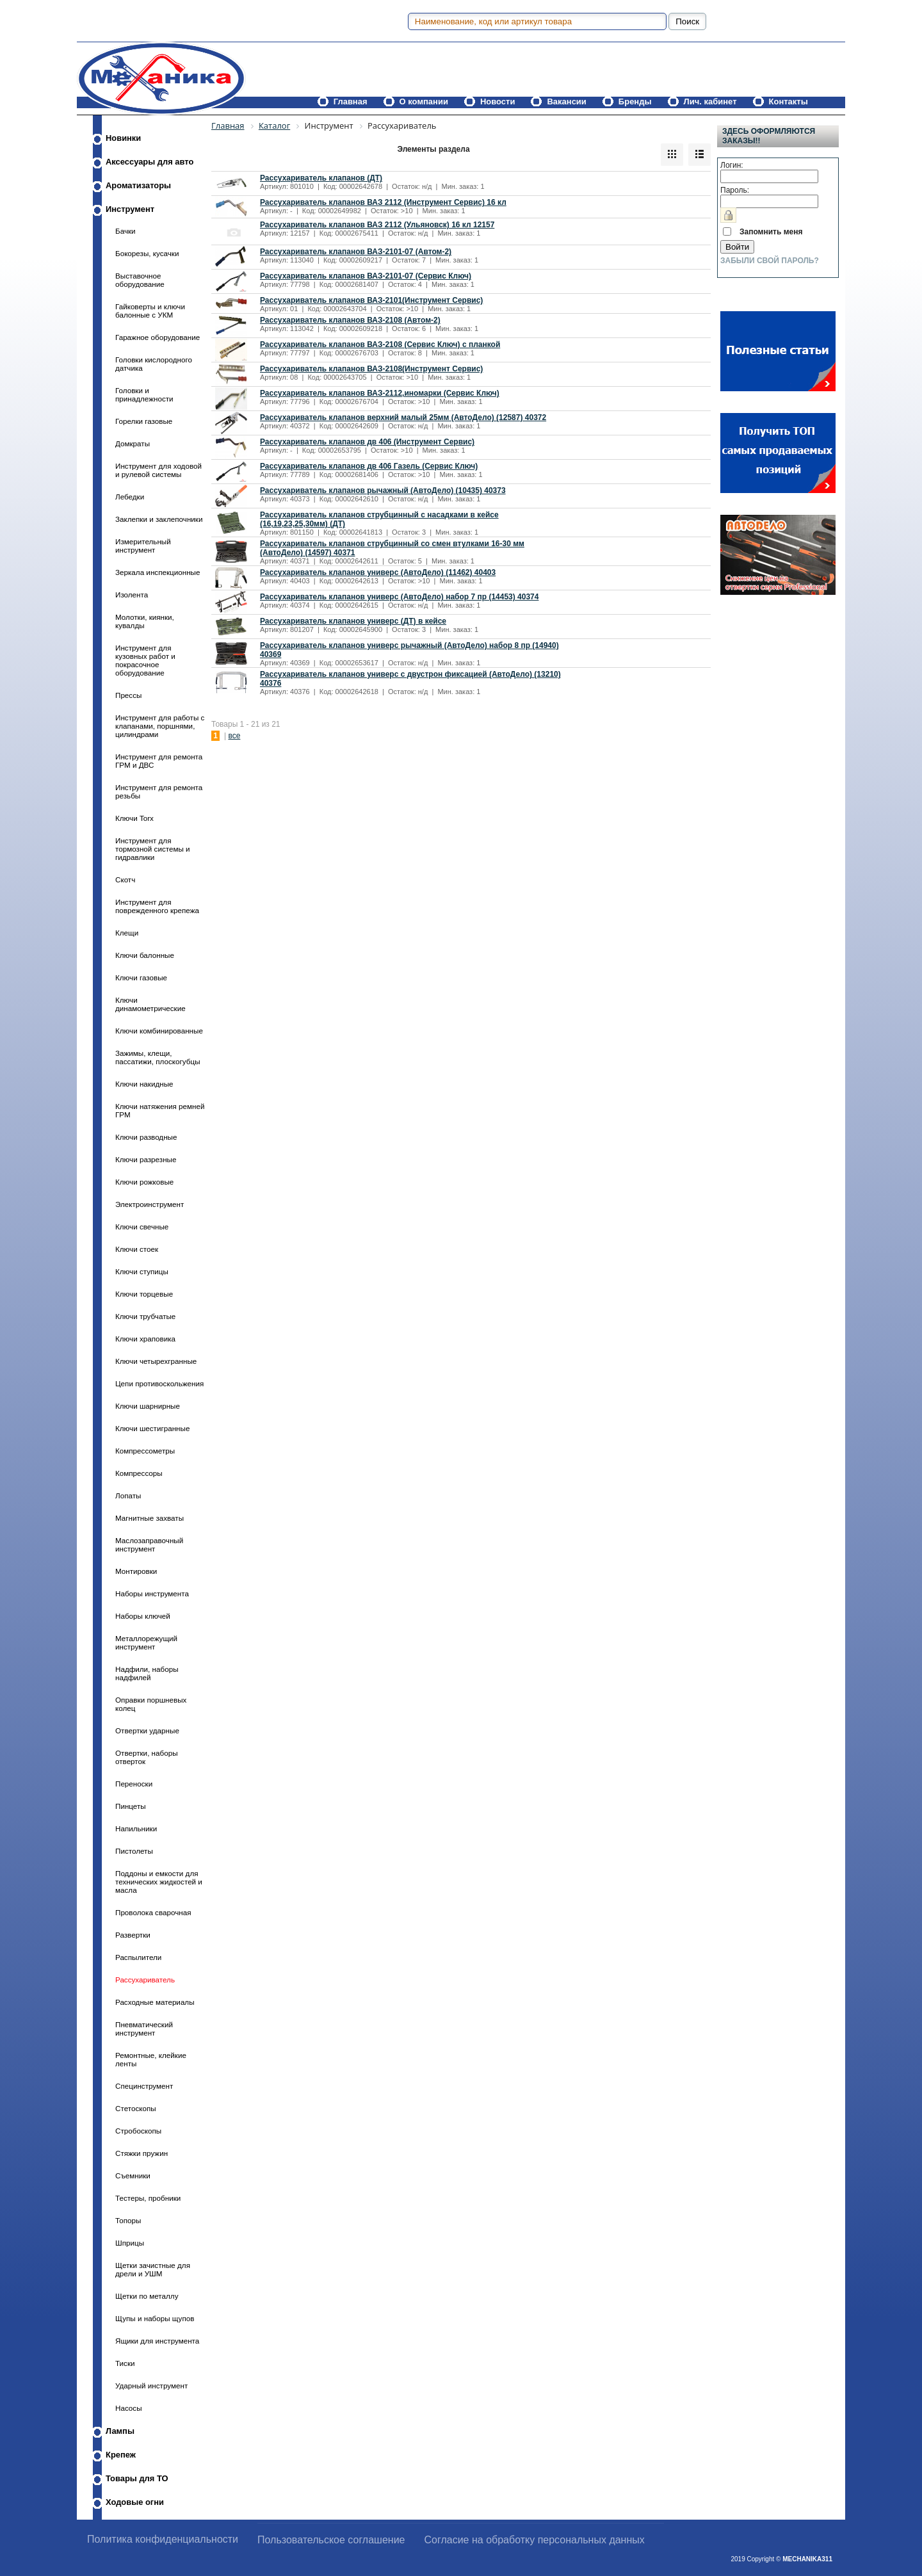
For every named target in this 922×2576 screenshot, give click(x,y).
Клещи (126, 932)
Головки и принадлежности (144, 394)
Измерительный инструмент (143, 545)
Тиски (125, 2363)
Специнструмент (144, 2086)
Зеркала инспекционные (157, 572)
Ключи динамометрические (150, 1004)
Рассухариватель (145, 1979)
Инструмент (130, 209)
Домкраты (132, 443)
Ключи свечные (141, 1226)
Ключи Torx (134, 818)
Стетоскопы (135, 2108)
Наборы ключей (142, 1616)
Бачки (125, 231)
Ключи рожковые (144, 1182)
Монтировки (136, 1571)
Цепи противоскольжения (159, 1383)
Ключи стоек (136, 1249)
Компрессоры (139, 1473)
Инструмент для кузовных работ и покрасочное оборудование (145, 660)
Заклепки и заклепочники (158, 519)
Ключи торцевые (144, 1294)
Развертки (132, 1935)
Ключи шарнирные (147, 1406)
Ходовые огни (135, 2502)
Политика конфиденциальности (162, 2539)
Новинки (123, 138)
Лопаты (128, 1495)
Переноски (133, 1783)
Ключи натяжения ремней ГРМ (159, 1110)
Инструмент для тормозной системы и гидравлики (152, 848)
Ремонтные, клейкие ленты (150, 2059)
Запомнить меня (771, 231)
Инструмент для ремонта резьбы (158, 791)
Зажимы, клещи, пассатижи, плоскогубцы (157, 1057)
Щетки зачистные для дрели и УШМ (152, 2269)
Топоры (128, 2220)
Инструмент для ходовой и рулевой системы (158, 470)
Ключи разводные (146, 1137)
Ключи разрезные (145, 1159)
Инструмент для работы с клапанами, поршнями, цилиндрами (159, 725)
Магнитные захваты (149, 1518)
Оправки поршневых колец (150, 1704)
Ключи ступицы (141, 1271)
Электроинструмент (149, 1204)
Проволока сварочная (153, 1912)
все (234, 735)
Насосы (128, 2408)
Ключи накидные (144, 1084)
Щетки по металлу (146, 2296)
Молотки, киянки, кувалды (144, 621)
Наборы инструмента (152, 1593)
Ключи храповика (145, 1338)
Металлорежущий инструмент (146, 1642)
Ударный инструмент (151, 2385)
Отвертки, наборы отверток (146, 1757)
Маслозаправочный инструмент (149, 1544)
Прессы (128, 695)
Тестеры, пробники (148, 2198)
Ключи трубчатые (145, 1316)
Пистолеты (134, 1851)
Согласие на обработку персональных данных (535, 2539)
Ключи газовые (141, 977)
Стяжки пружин (141, 2153)
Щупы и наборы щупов (154, 2318)
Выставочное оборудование (140, 279)
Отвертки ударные (147, 1730)
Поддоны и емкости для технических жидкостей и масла (158, 1881)
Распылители (138, 1957)
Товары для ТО (137, 2478)
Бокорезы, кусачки (147, 253)
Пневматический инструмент (144, 2028)
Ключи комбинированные (159, 1030)
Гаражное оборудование (157, 337)
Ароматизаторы (138, 185)
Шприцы (129, 2243)
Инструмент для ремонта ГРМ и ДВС (158, 760)
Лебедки (129, 496)
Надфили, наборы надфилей (147, 1673)
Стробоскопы (138, 2130)
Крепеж (121, 2454)
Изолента (131, 594)
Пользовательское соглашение (331, 2539)
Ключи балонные (144, 955)
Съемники (132, 2175)
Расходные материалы (155, 2002)
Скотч (125, 879)
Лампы (120, 2431)
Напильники (136, 1828)
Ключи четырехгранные (156, 1361)
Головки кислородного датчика (153, 363)
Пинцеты (130, 1806)
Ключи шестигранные (152, 1428)
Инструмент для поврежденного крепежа (157, 906)
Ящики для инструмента (157, 2341)
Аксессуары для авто (149, 161)
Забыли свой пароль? (769, 260)
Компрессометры (145, 1450)
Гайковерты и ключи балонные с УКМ (150, 310)
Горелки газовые (143, 421)
